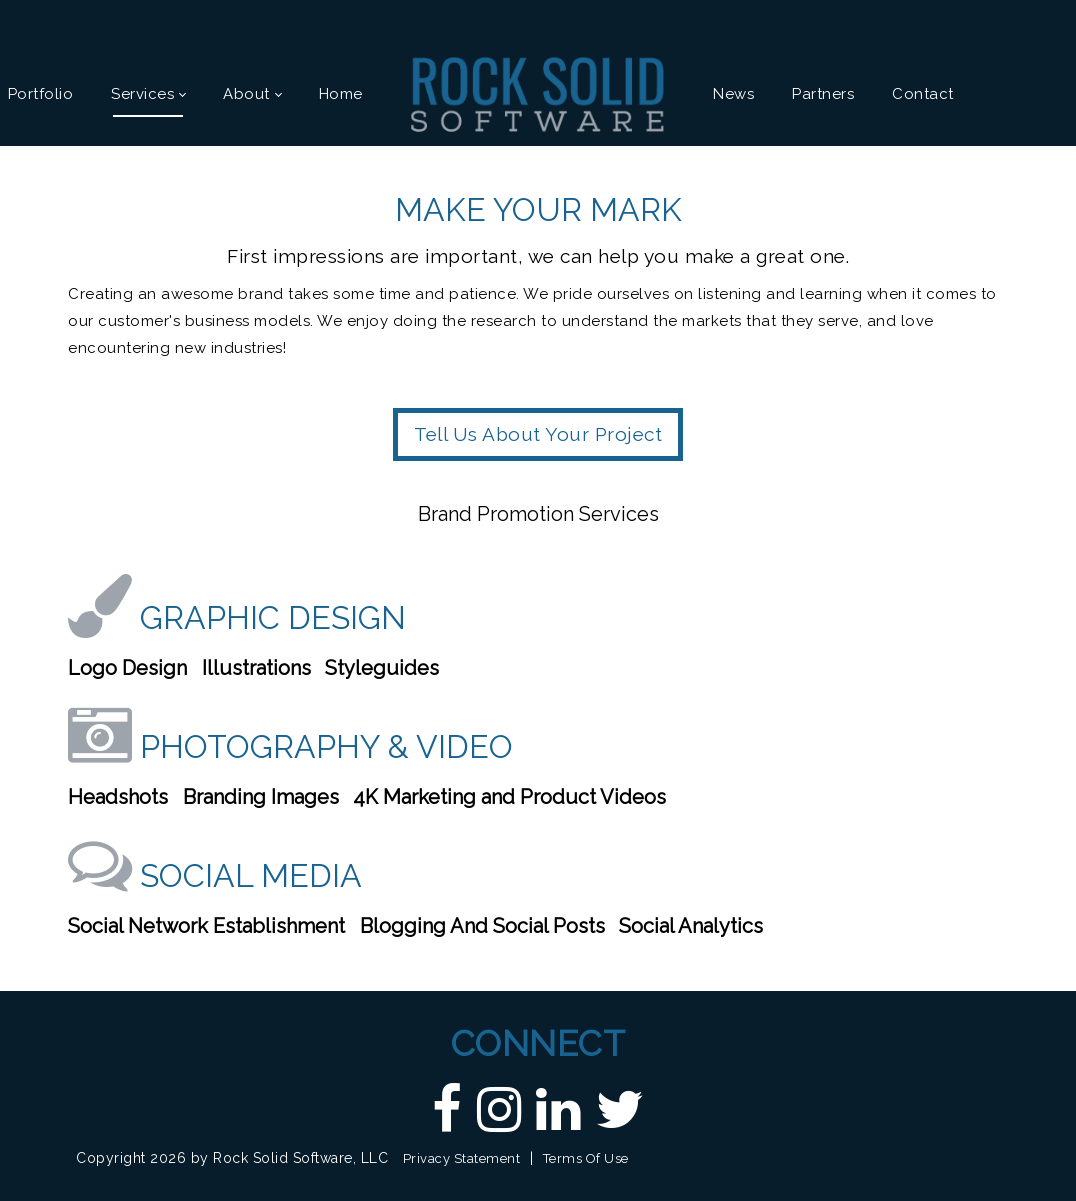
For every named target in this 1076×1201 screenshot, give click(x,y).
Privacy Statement (462, 1158)
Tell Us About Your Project (538, 434)
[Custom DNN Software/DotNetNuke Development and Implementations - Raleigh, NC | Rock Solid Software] (538, 93)
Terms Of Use (586, 1158)
